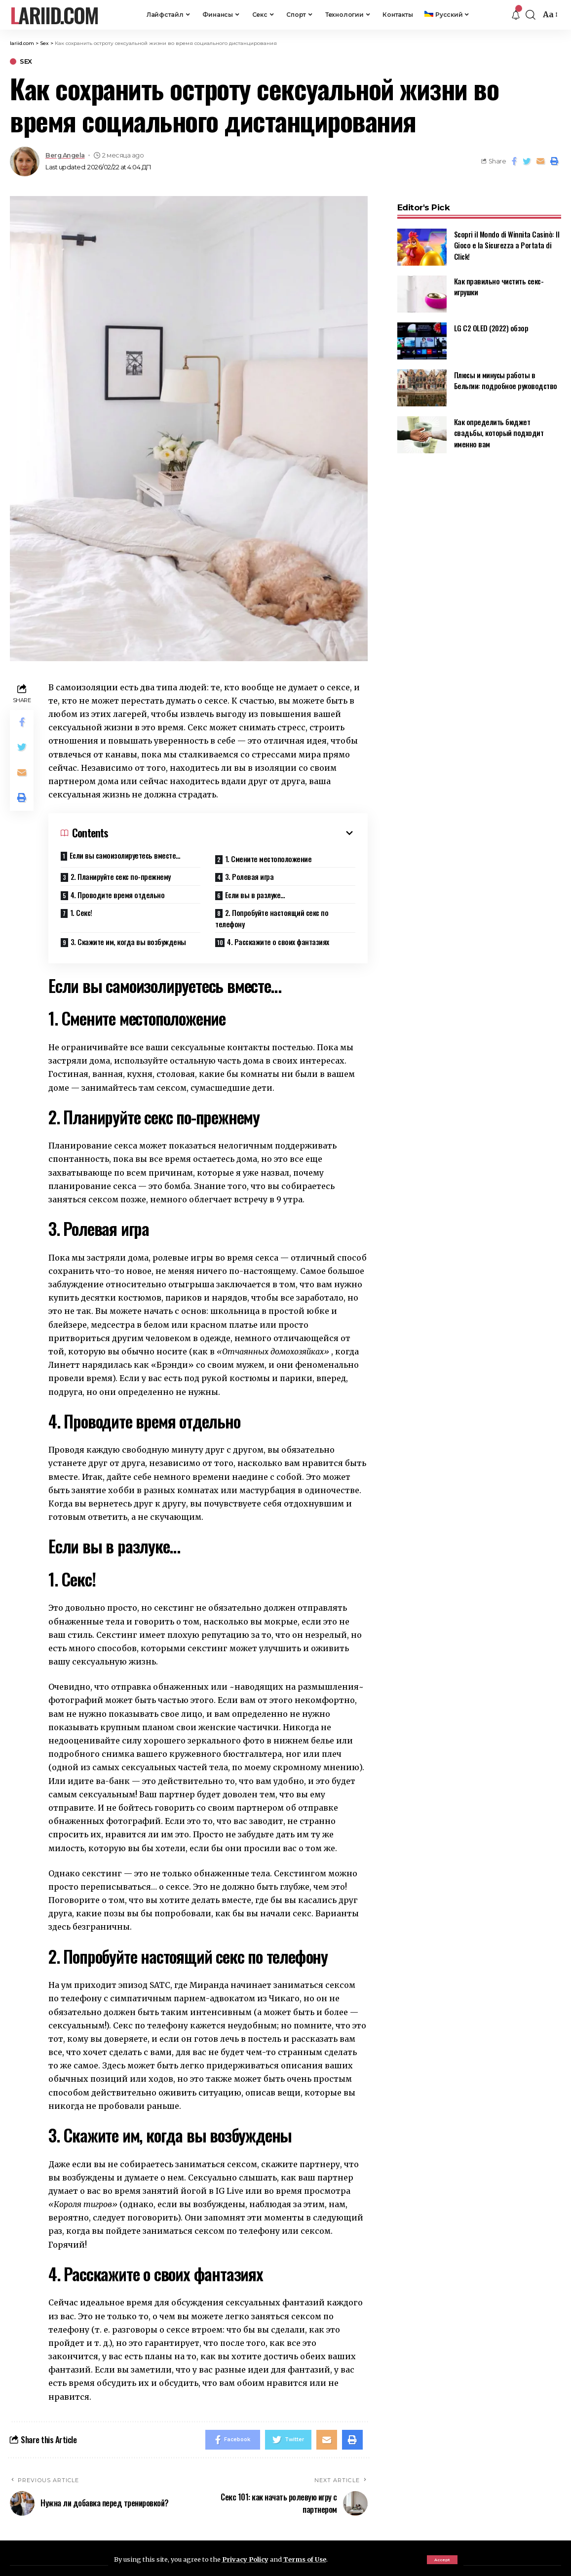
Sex (26, 61)
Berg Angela (65, 155)
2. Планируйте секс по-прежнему (121, 876)
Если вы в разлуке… (255, 894)
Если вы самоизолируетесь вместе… (125, 855)
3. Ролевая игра (249, 876)
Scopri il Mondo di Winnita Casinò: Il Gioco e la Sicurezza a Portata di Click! (507, 238)
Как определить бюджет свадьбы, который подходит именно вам (499, 426)
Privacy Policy (245, 2559)
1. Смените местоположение (268, 858)
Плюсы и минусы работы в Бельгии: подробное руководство (505, 374)
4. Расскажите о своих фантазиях (278, 941)
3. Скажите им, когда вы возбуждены (128, 941)
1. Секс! (81, 912)
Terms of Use (304, 2559)
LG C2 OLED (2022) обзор (491, 321)
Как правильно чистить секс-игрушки (499, 280)
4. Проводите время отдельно (118, 894)
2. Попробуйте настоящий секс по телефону (271, 918)
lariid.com (54, 14)
